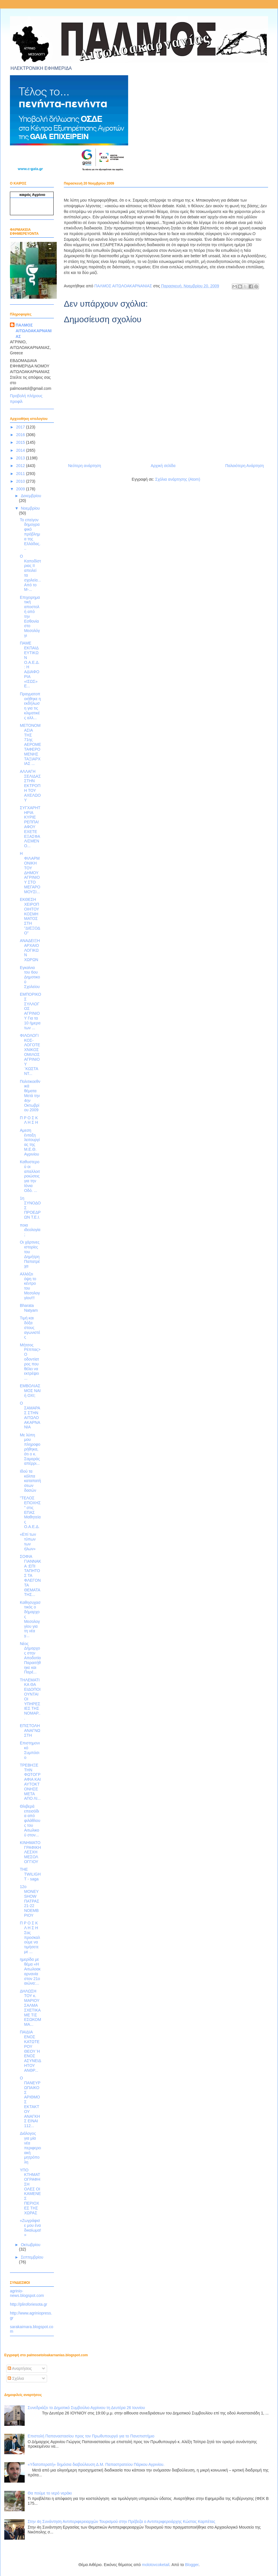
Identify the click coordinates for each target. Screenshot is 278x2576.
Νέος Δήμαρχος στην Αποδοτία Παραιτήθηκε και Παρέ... (30, 1658)
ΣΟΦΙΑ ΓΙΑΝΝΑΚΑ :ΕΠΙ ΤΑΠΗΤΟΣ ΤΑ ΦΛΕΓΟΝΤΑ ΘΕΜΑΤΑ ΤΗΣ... (30, 1575)
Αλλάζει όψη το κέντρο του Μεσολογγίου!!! (30, 1286)
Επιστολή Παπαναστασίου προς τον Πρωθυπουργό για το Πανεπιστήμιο (91, 2436)
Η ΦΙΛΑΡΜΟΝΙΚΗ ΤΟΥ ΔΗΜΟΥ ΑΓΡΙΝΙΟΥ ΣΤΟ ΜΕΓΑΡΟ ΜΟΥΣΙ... (30, 872)
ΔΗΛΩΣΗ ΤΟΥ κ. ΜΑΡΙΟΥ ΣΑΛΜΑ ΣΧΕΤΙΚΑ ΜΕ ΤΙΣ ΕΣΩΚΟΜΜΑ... (30, 2008)
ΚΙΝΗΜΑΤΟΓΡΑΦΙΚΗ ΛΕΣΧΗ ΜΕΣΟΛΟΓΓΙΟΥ (30, 1852)
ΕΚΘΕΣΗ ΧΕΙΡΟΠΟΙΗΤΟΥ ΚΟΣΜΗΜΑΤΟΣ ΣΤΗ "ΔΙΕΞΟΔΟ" (30, 916)
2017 (21, 427)
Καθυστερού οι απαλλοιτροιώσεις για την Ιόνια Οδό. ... (30, 1176)
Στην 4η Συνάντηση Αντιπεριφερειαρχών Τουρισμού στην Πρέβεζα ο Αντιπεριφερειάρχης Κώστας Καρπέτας (121, 2521)
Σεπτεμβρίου (32, 2257)
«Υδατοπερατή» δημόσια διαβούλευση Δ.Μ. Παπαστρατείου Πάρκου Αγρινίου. (96, 2464)
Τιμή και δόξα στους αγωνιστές (30, 1327)
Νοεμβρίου (30, 508)
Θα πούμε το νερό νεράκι (50, 2493)
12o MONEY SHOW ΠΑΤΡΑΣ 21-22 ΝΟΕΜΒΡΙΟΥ (29, 1901)
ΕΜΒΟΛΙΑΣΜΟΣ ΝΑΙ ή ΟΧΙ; (30, 1391)
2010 (21, 481)
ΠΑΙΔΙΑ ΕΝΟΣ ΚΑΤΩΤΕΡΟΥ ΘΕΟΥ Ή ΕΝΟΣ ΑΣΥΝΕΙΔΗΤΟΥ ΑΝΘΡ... (30, 2051)
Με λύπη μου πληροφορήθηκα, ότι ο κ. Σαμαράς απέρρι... (30, 1449)
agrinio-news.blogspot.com (27, 2293)
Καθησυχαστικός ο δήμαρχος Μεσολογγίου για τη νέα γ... (30, 1619)
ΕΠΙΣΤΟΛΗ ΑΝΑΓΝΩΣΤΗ (30, 1730)
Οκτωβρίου (30, 2244)
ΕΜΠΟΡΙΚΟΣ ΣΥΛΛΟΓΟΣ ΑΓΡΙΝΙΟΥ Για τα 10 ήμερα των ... (30, 1011)
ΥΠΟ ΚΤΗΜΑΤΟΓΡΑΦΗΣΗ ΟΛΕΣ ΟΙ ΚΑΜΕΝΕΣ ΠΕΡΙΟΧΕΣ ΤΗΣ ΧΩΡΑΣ (30, 2191)
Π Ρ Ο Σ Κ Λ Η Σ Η (29, 1120)
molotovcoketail (155, 2564)
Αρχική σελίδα (163, 465)
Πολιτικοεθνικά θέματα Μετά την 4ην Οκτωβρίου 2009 (30, 1095)
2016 (21, 434)
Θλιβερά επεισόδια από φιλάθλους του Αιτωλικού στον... (30, 1820)
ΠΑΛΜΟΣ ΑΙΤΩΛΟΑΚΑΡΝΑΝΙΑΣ (34, 330)
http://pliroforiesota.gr (28, 2304)
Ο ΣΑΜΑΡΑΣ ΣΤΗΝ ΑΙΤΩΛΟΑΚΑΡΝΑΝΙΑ (30, 1415)
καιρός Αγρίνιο (32, 194)
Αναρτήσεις (20, 2368)
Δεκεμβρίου (31, 495)
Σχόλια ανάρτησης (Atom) (177, 479)
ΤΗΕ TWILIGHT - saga (30, 1874)
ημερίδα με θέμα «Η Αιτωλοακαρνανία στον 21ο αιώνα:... (30, 1971)
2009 (21, 489)
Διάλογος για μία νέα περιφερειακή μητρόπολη (30, 2147)
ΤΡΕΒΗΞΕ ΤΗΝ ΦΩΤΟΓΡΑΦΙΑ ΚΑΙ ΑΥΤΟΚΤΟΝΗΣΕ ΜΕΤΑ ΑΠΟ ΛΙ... (30, 1782)
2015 (21, 442)
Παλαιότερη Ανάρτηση (244, 465)
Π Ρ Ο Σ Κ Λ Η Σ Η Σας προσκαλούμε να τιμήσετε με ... (30, 1937)
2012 (21, 465)
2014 (21, 450)
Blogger (191, 2564)
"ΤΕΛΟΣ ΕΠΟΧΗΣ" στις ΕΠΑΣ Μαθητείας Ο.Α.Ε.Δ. (30, 1512)
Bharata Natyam (29, 1308)
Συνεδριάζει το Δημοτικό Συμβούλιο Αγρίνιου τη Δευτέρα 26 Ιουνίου (86, 2407)
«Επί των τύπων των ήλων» (28, 1541)
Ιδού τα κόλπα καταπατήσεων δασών (30, 1481)
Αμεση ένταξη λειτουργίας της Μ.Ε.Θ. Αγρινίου (30, 1142)
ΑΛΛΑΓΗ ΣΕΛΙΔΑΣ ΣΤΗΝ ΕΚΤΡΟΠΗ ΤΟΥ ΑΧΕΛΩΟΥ (30, 785)
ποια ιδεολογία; (30, 1230)
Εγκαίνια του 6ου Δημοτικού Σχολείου (30, 977)
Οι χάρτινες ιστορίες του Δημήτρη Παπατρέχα (30, 1254)
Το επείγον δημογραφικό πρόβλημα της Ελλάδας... (30, 534)
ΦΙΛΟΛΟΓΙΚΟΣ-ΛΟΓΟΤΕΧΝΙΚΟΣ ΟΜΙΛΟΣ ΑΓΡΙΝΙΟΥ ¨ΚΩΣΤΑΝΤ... (30, 1054)
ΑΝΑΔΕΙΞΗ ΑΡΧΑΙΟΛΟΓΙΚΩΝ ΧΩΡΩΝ (30, 950)
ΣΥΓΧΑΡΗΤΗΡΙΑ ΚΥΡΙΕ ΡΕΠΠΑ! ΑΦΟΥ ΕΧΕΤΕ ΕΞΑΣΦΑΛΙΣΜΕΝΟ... (30, 826)
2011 (21, 473)
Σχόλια (16, 2378)
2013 (21, 458)
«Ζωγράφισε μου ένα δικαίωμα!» (30, 2227)
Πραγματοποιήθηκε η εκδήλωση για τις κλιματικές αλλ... (30, 706)
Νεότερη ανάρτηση (84, 465)
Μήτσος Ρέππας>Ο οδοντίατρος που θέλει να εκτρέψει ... (30, 1362)
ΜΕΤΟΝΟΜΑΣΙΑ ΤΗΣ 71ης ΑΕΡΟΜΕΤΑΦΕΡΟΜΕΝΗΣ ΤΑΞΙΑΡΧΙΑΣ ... (30, 744)
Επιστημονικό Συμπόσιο (30, 1750)
